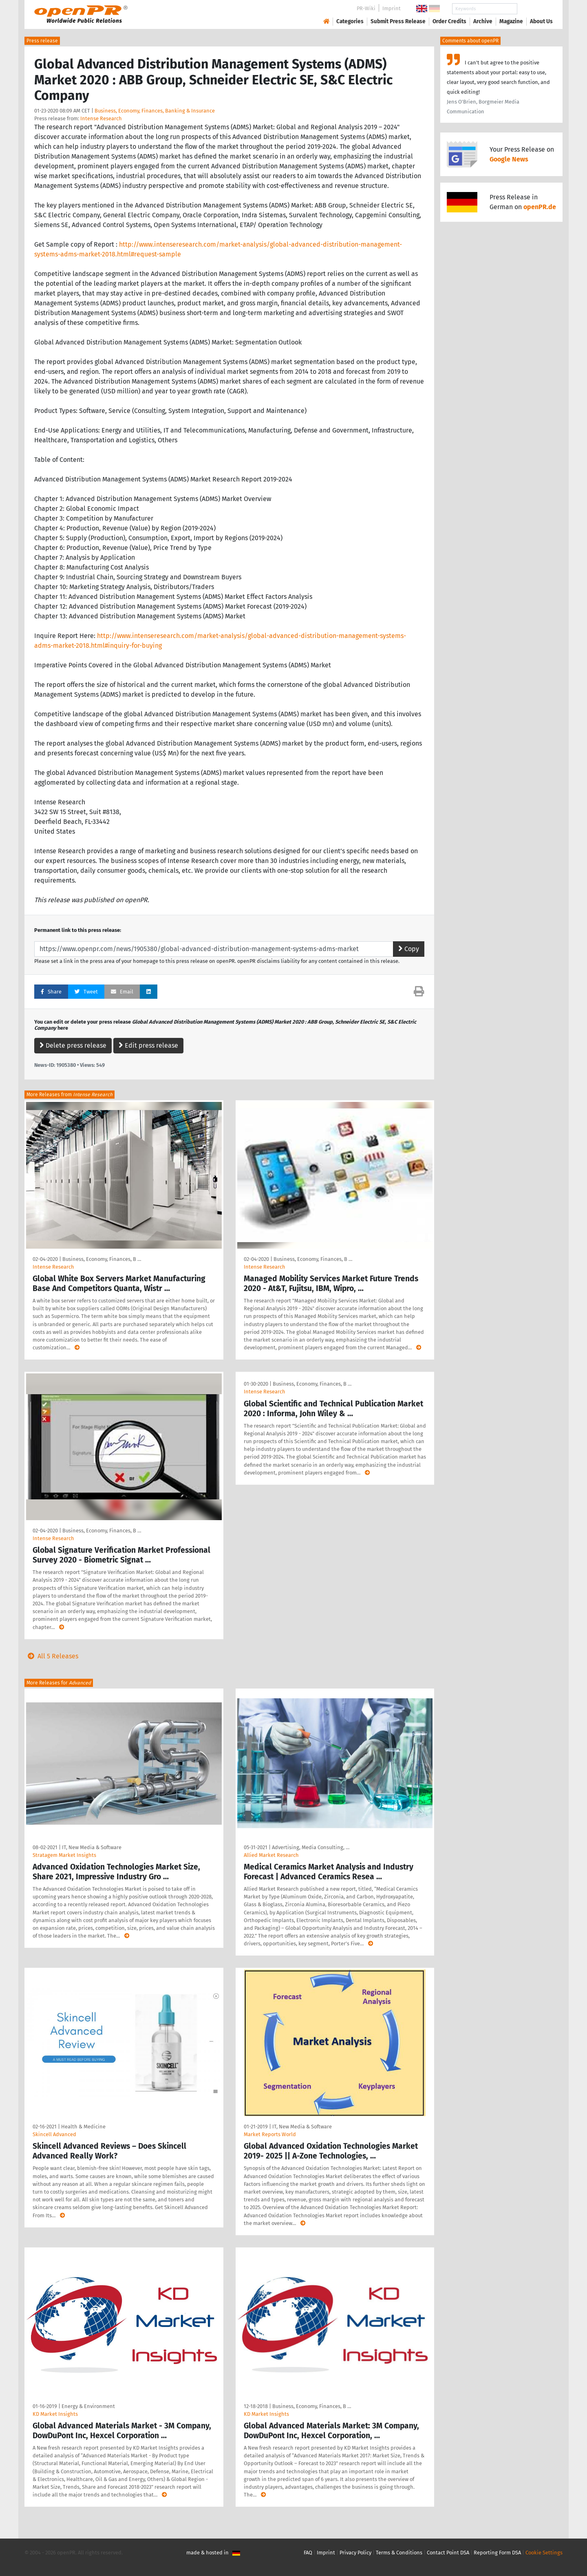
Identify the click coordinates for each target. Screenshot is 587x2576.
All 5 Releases (51, 1656)
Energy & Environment (88, 2406)
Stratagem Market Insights (64, 1855)
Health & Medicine (83, 2126)
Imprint (391, 8)
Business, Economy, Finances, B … (101, 1259)
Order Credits (449, 21)
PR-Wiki (366, 8)
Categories (350, 21)
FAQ (308, 2553)
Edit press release (148, 1045)
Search (535, 8)
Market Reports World (270, 2134)
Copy (408, 949)
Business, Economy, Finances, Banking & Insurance (155, 111)
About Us (541, 21)
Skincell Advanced (54, 2134)
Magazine (511, 21)
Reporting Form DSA (497, 2553)
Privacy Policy (355, 2553)
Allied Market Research (271, 1855)
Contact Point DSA (448, 2553)
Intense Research (101, 118)
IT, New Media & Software (91, 1847)
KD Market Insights (55, 2414)
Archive (482, 21)
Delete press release (73, 1045)
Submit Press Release (398, 21)
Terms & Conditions (399, 2553)
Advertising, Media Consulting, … (310, 1847)
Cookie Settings (544, 2553)
